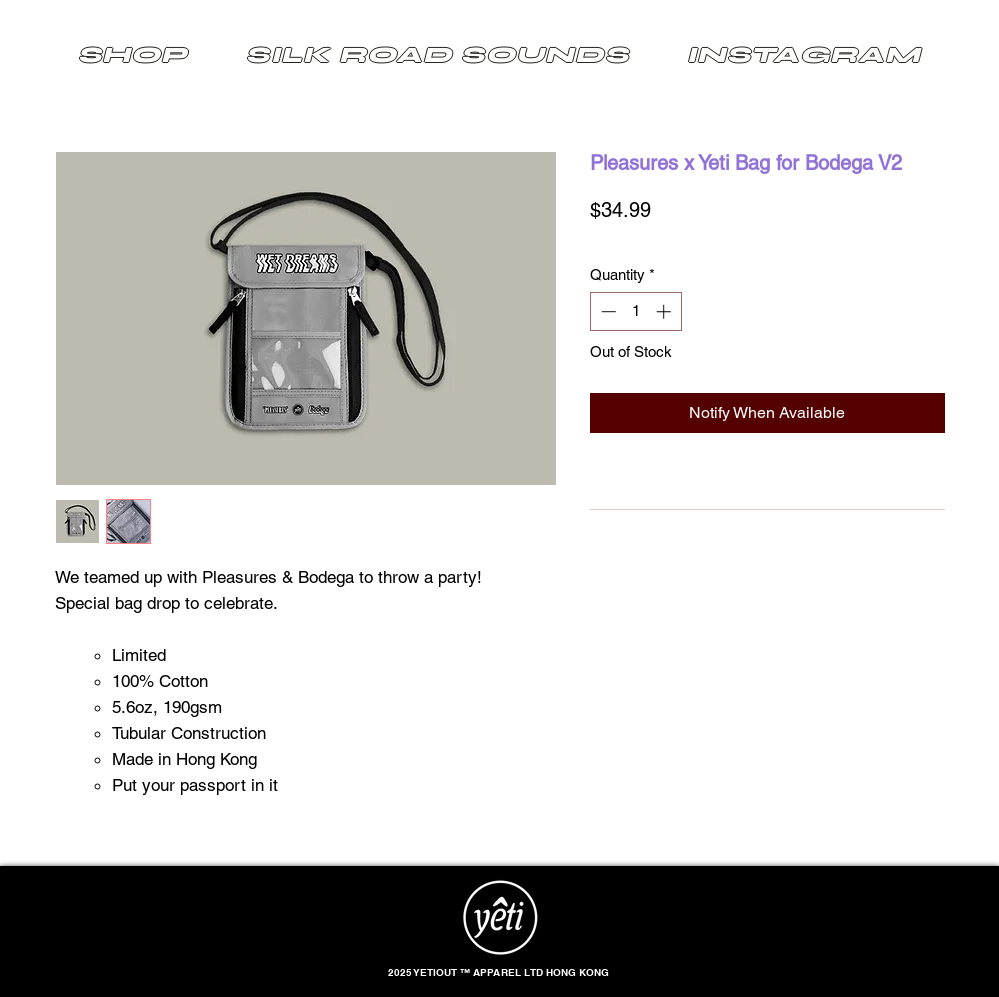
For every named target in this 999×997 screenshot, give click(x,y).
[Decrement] (606, 311)
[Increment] (665, 311)
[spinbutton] (635, 311)
